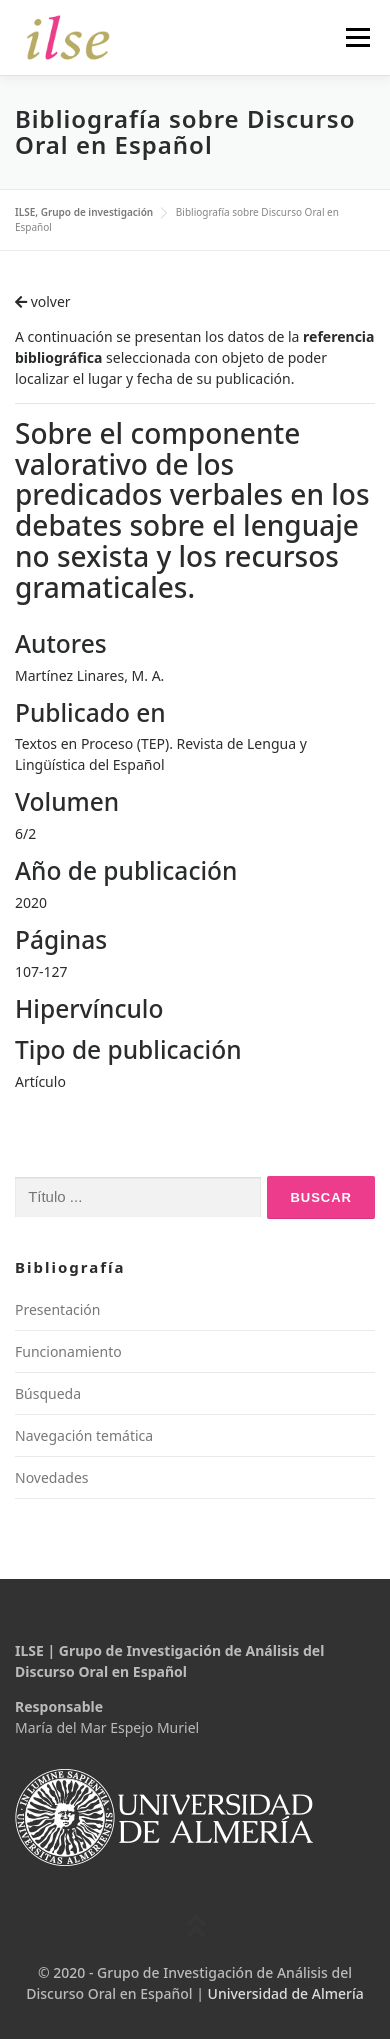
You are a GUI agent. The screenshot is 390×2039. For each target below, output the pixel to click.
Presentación (57, 1309)
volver (43, 301)
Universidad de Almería (286, 1993)
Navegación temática (84, 1435)
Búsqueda (48, 1393)
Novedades (52, 1477)
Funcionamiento (68, 1351)
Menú (357, 37)
